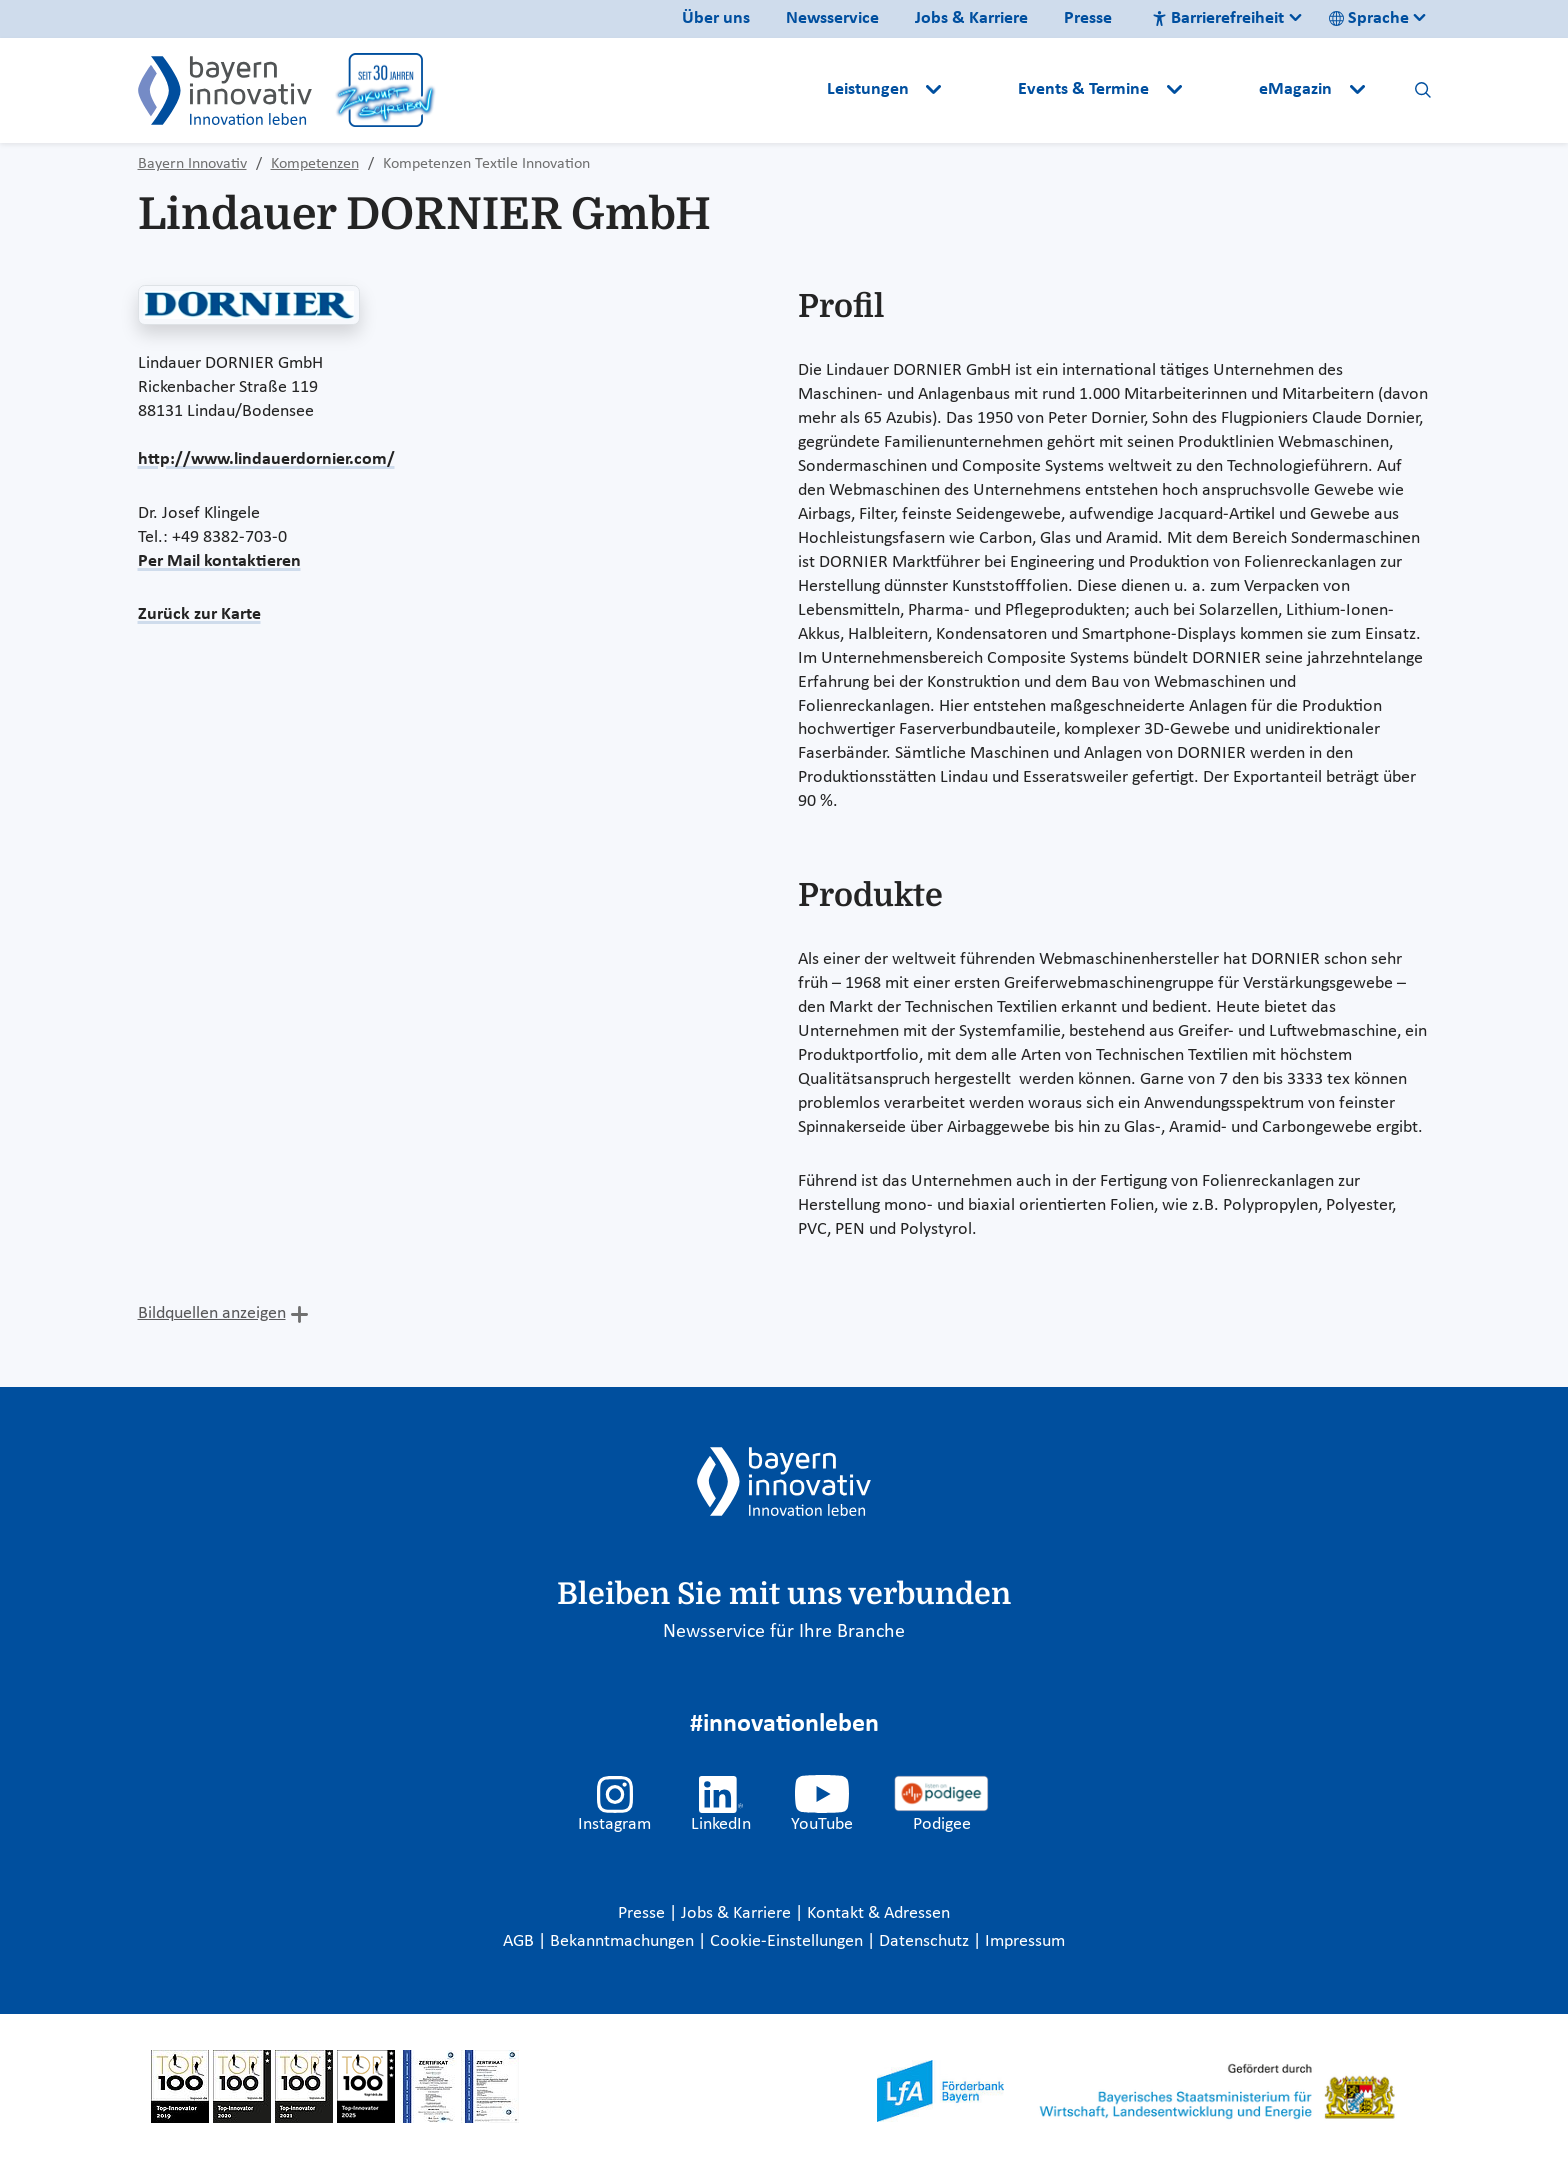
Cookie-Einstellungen (786, 1941)
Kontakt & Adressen (878, 1913)
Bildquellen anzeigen (212, 1313)
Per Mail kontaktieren (219, 561)
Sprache (1369, 18)
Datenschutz (926, 1941)
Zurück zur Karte (199, 614)
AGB (520, 1941)
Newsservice (832, 18)
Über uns (716, 18)
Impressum (1025, 1941)
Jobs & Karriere (971, 18)
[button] (982, 90)
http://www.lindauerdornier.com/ (266, 459)
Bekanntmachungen (624, 1941)
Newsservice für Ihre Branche (784, 1632)
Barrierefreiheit (1218, 18)
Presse (1088, 18)
